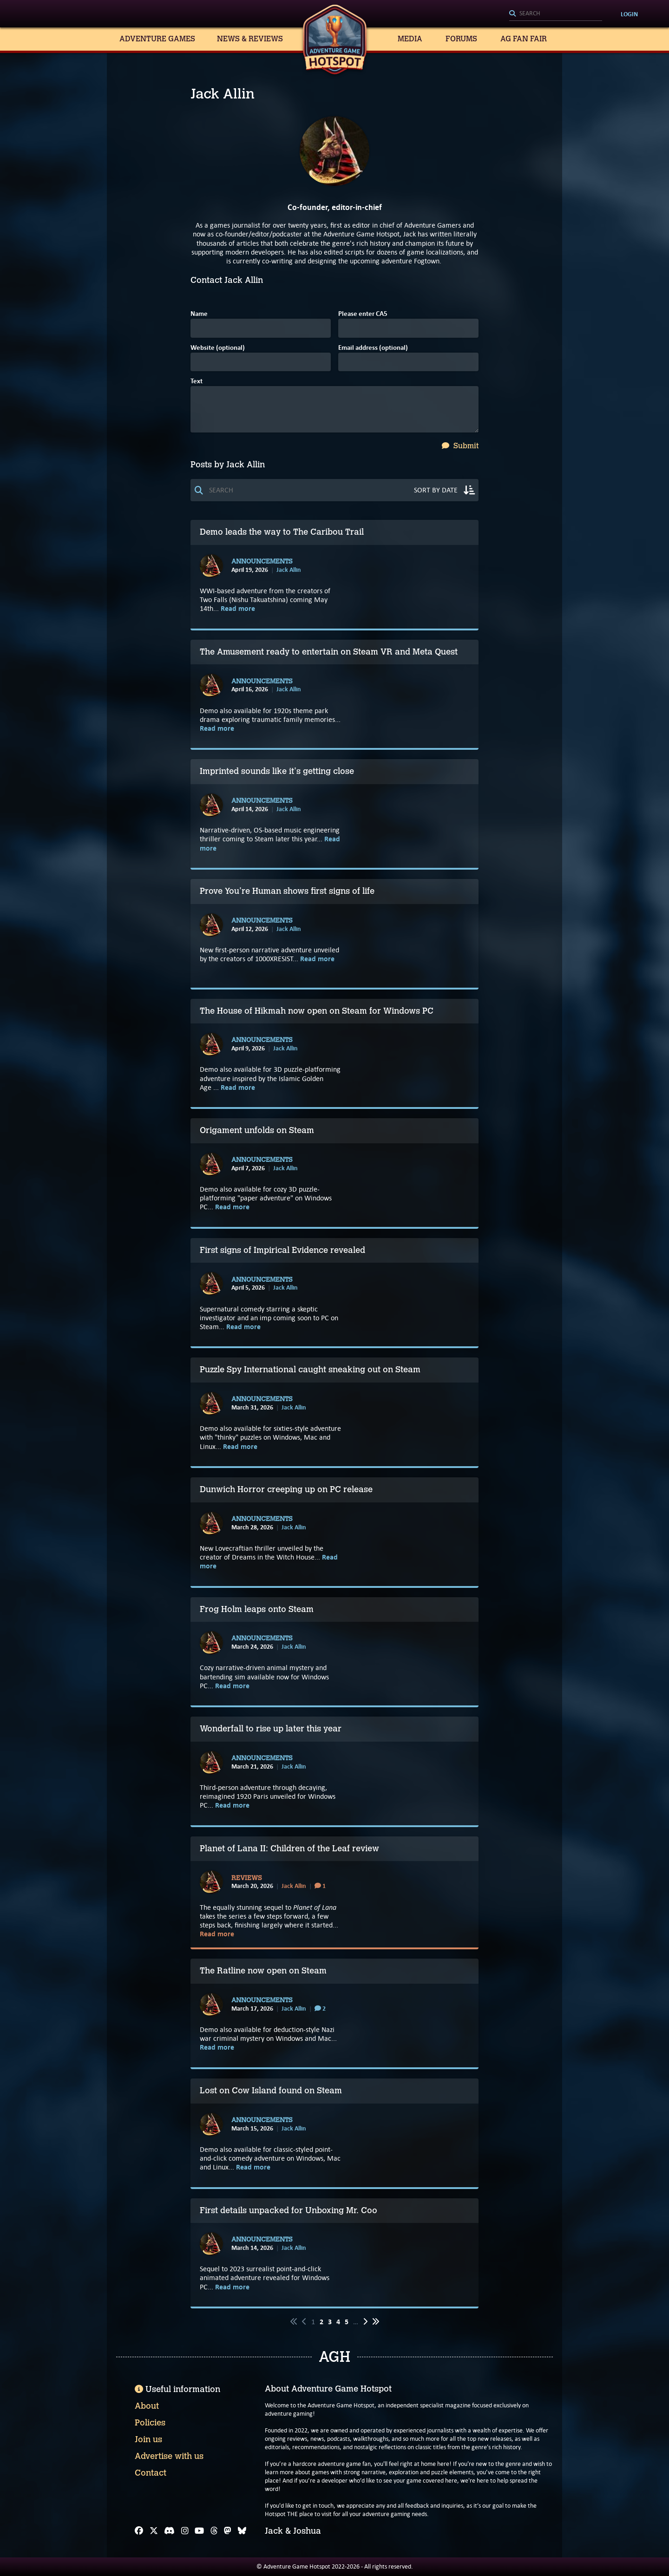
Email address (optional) (373, 348)
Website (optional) (217, 348)
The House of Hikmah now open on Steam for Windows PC (316, 1011)
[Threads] (214, 2531)
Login (629, 14)
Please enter (362, 314)
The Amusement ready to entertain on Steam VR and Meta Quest (329, 652)
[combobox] (555, 14)
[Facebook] (139, 2531)
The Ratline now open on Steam (263, 1971)
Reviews (246, 1878)
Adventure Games (157, 38)
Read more (238, 608)
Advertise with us (169, 2456)
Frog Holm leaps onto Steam (257, 1609)
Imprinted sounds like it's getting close (277, 771)
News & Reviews (250, 38)
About (147, 2406)
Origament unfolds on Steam (257, 1130)
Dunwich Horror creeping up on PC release (286, 1489)
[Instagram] (185, 2531)
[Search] (555, 14)
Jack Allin (288, 570)
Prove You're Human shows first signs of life (287, 891)
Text (196, 382)
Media (410, 38)
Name (199, 314)
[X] (154, 2531)
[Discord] (169, 2531)
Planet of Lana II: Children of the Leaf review (289, 1848)
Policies (150, 2423)
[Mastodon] (227, 2531)
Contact (150, 2473)
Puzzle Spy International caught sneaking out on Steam (310, 1369)
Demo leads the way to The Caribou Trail (283, 532)
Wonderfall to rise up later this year (270, 1729)
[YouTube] (199, 2531)
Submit (460, 446)
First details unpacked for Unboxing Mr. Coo (288, 2210)
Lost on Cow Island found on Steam (271, 2090)
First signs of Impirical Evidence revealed (282, 1250)
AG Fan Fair (523, 38)
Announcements (262, 561)
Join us (148, 2439)
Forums (461, 38)
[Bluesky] (242, 2531)
